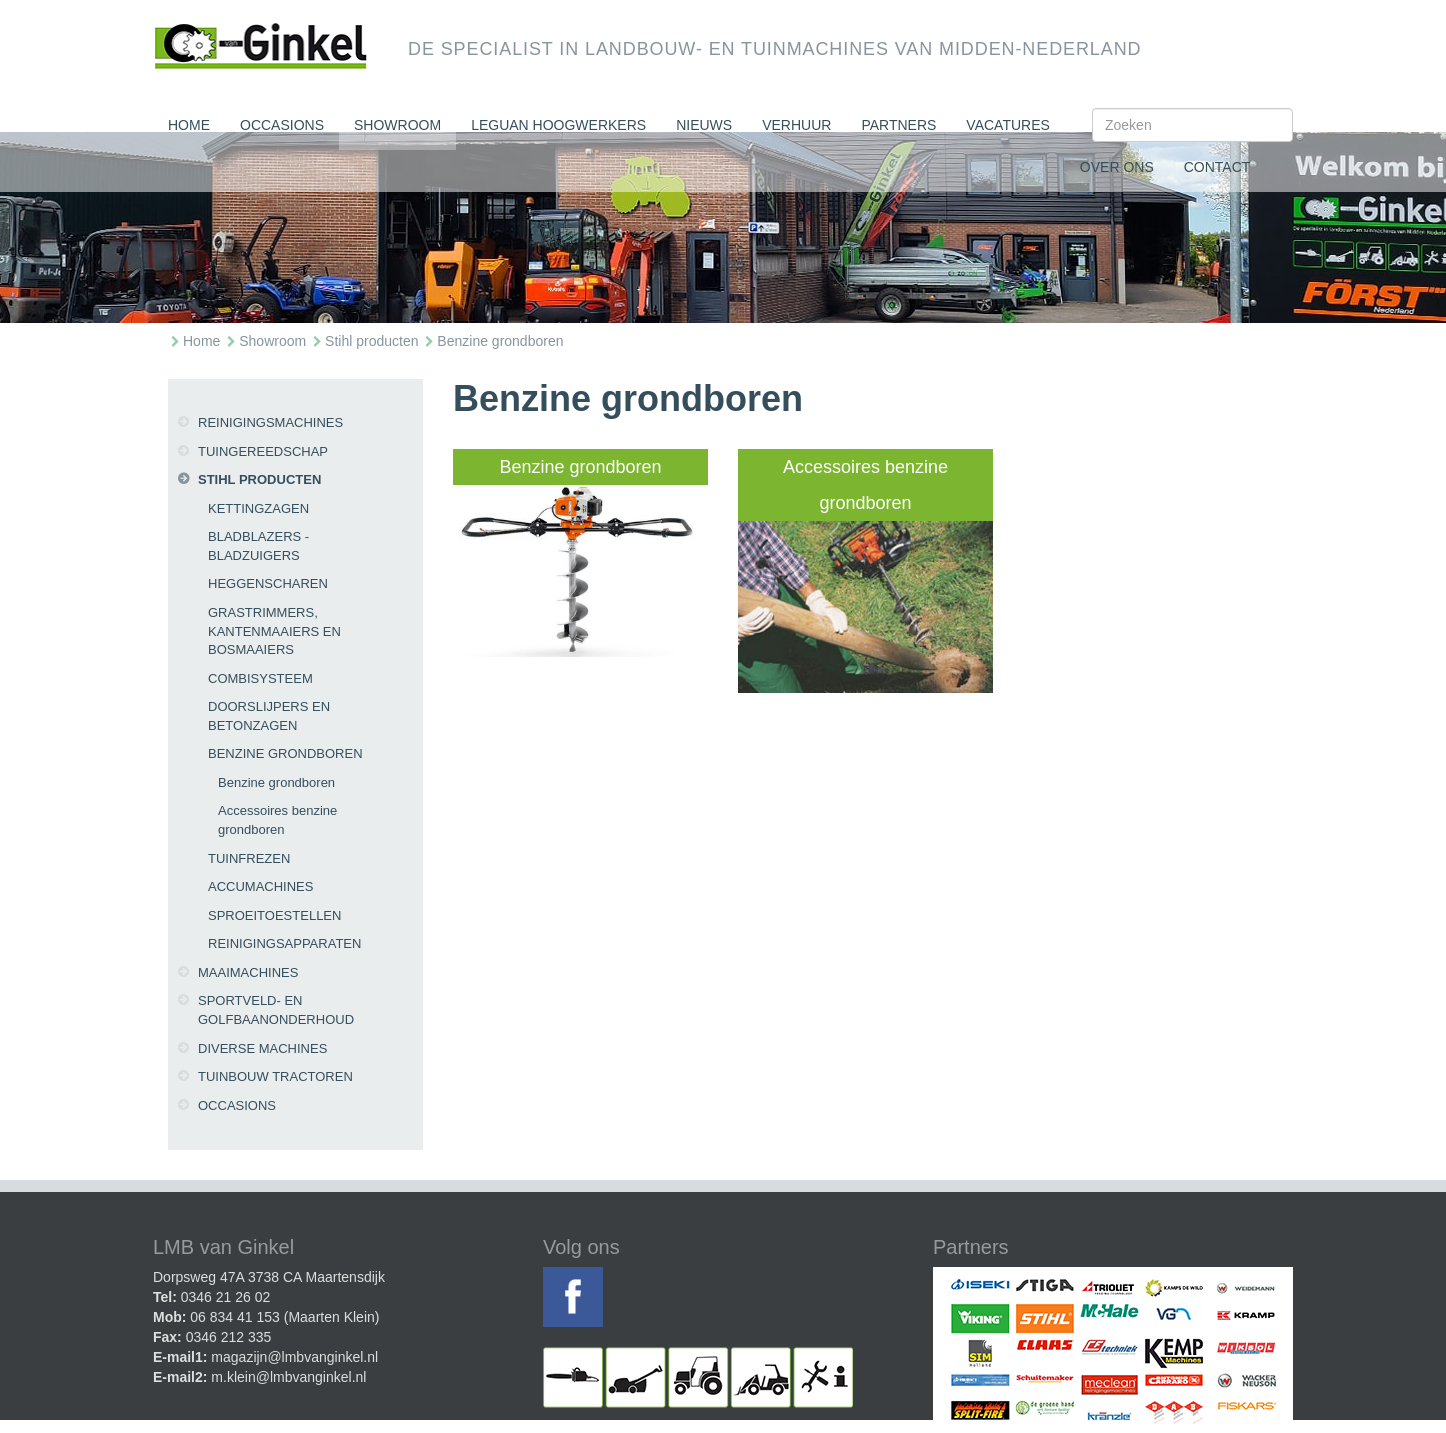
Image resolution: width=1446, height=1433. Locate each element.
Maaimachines (248, 972)
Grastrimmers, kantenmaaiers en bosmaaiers (274, 631)
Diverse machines (262, 1048)
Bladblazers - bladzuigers (258, 546)
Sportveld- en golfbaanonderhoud (276, 1010)
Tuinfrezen (249, 858)
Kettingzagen (258, 508)
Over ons (1117, 167)
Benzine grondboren (500, 341)
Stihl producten (371, 341)
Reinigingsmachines (270, 422)
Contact (1217, 167)
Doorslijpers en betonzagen (269, 716)
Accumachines (260, 886)
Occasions (282, 125)
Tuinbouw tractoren (275, 1076)
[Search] (1192, 125)
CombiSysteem (260, 678)
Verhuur (796, 125)
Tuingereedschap (263, 451)
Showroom (397, 125)
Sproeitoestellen (274, 915)
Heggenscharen (268, 583)
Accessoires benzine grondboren (277, 820)
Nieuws (704, 125)
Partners (898, 125)
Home (189, 125)
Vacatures (1008, 125)
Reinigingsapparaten (284, 943)
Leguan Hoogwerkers (558, 125)
